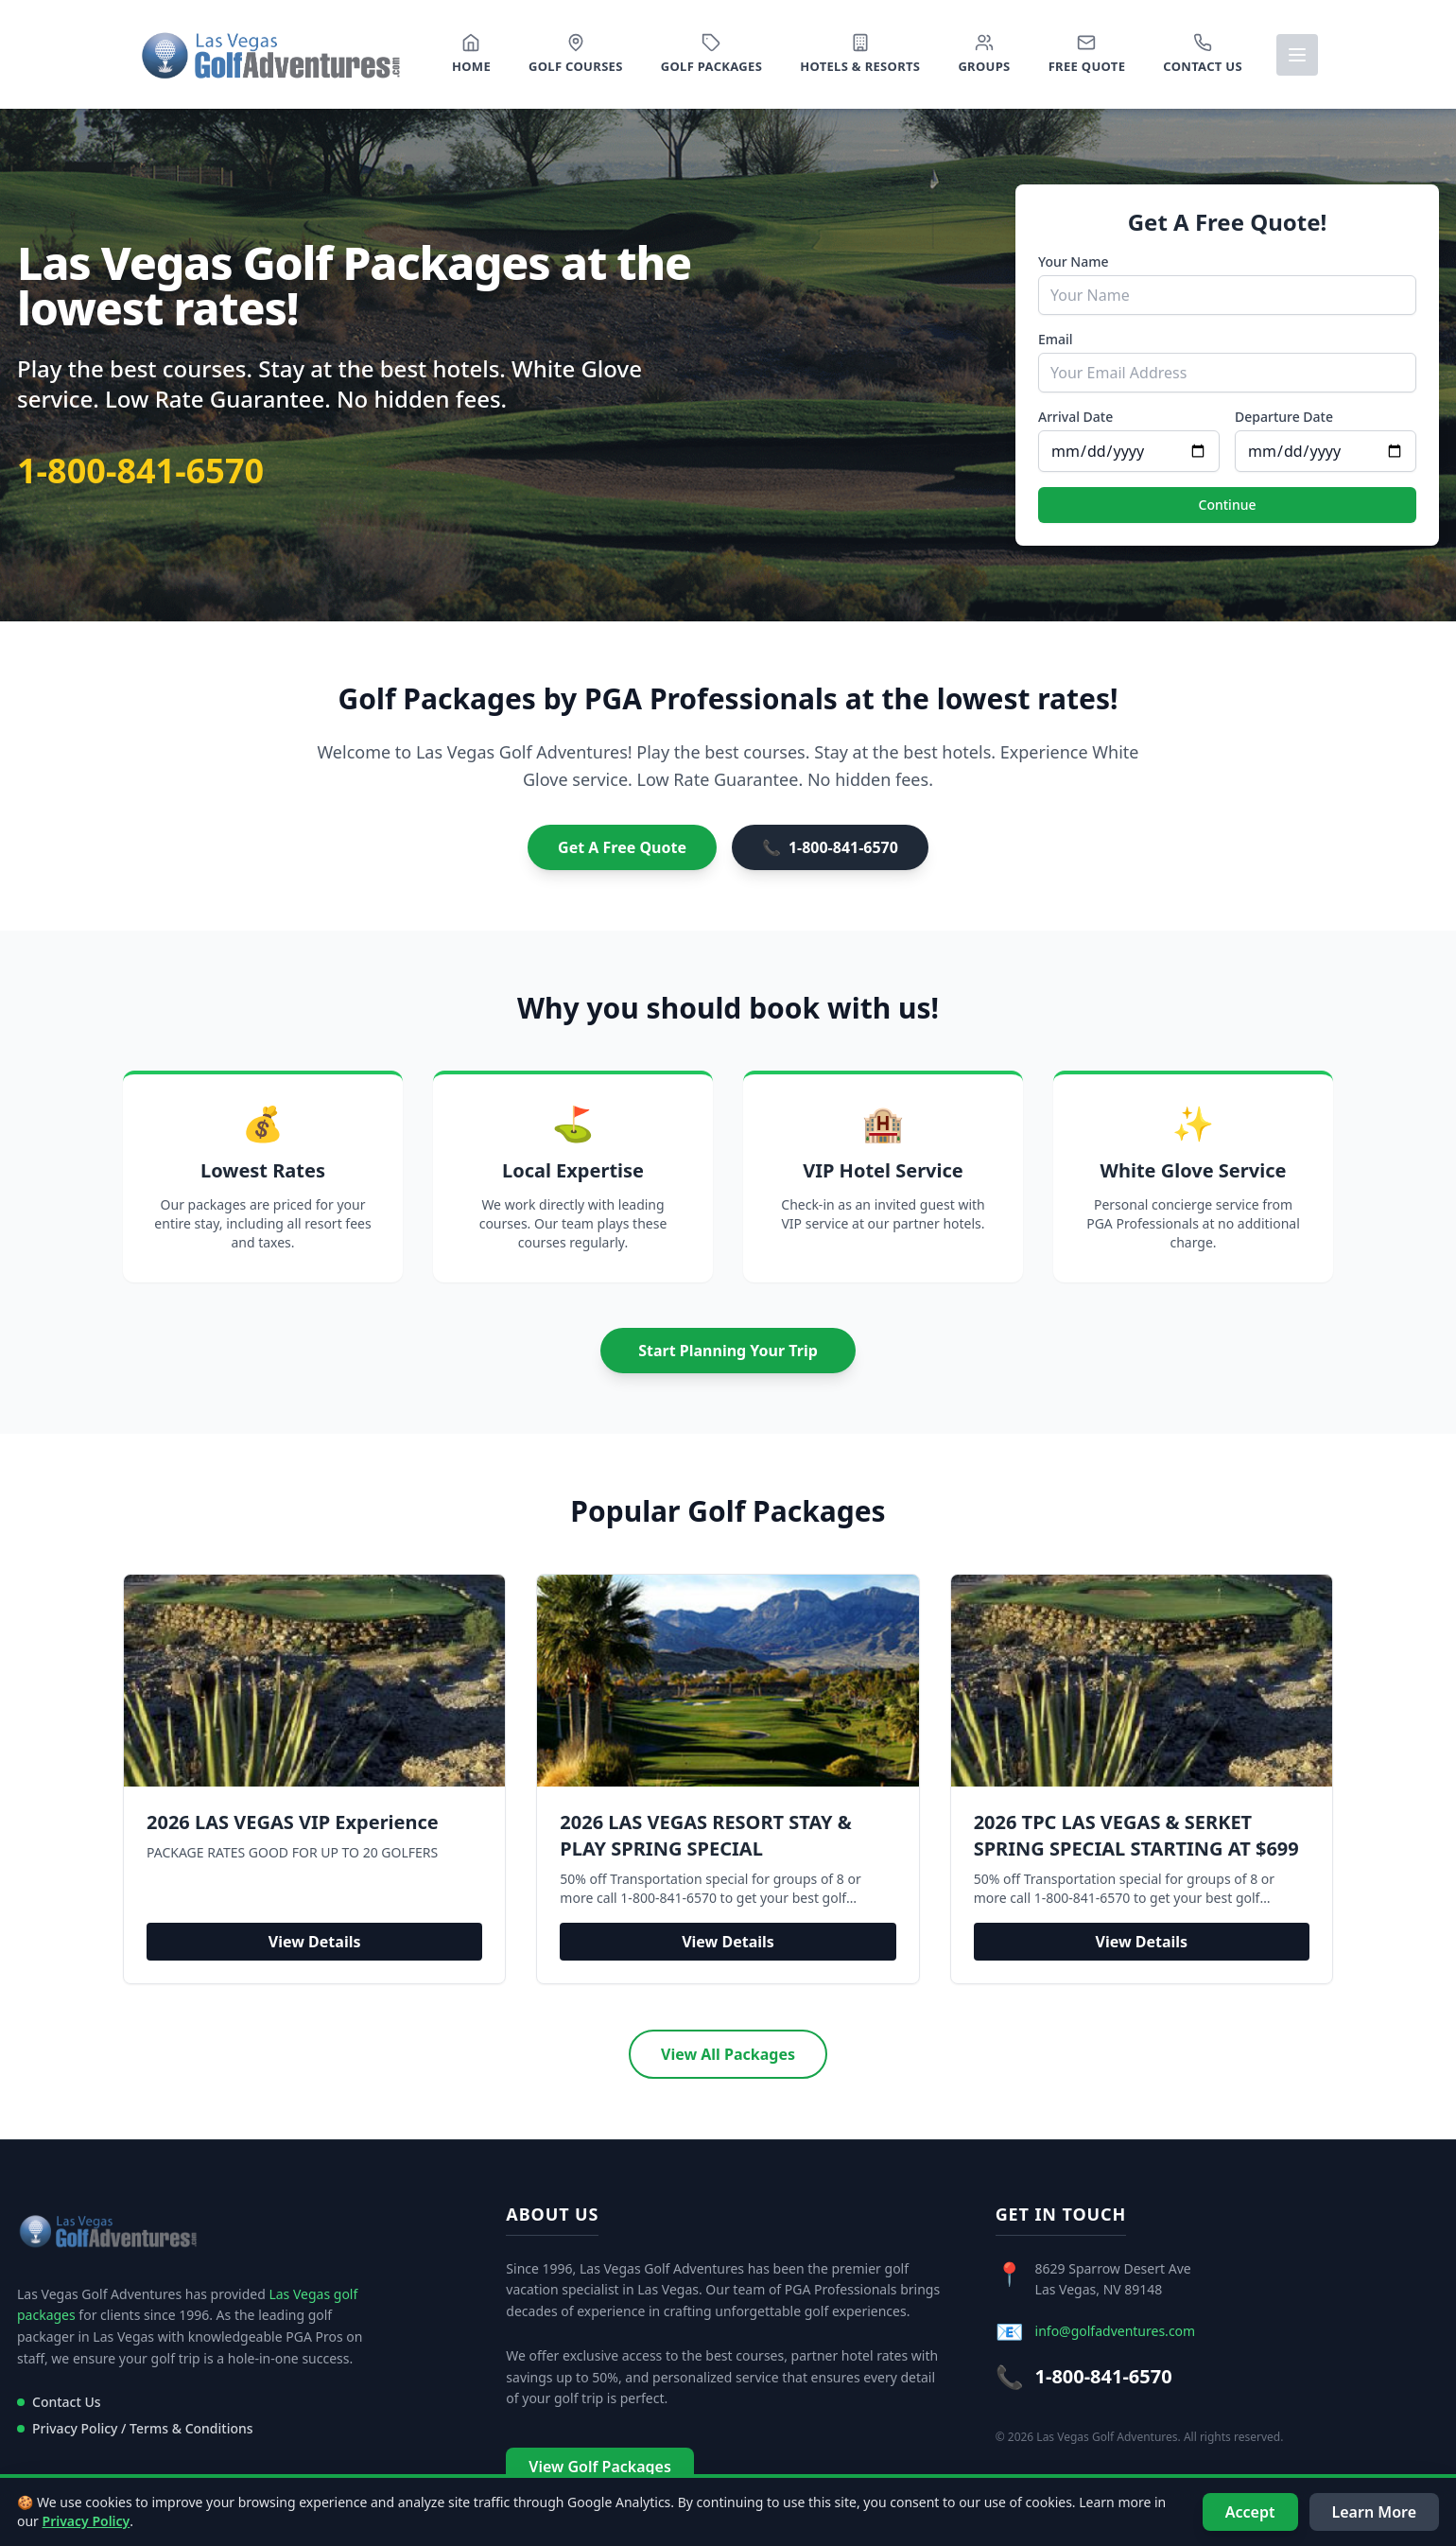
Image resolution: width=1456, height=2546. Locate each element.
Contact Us (59, 2402)
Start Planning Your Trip (728, 1350)
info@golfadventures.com (1115, 2331)
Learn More (1374, 2512)
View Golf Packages (599, 2466)
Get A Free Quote (622, 847)
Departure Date (1284, 417)
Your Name (1073, 261)
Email (1055, 339)
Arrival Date (1075, 417)
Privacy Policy (86, 2521)
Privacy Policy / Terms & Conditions (135, 2428)
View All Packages (728, 2054)
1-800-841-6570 (140, 470)
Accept (1250, 2512)
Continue (1228, 505)
